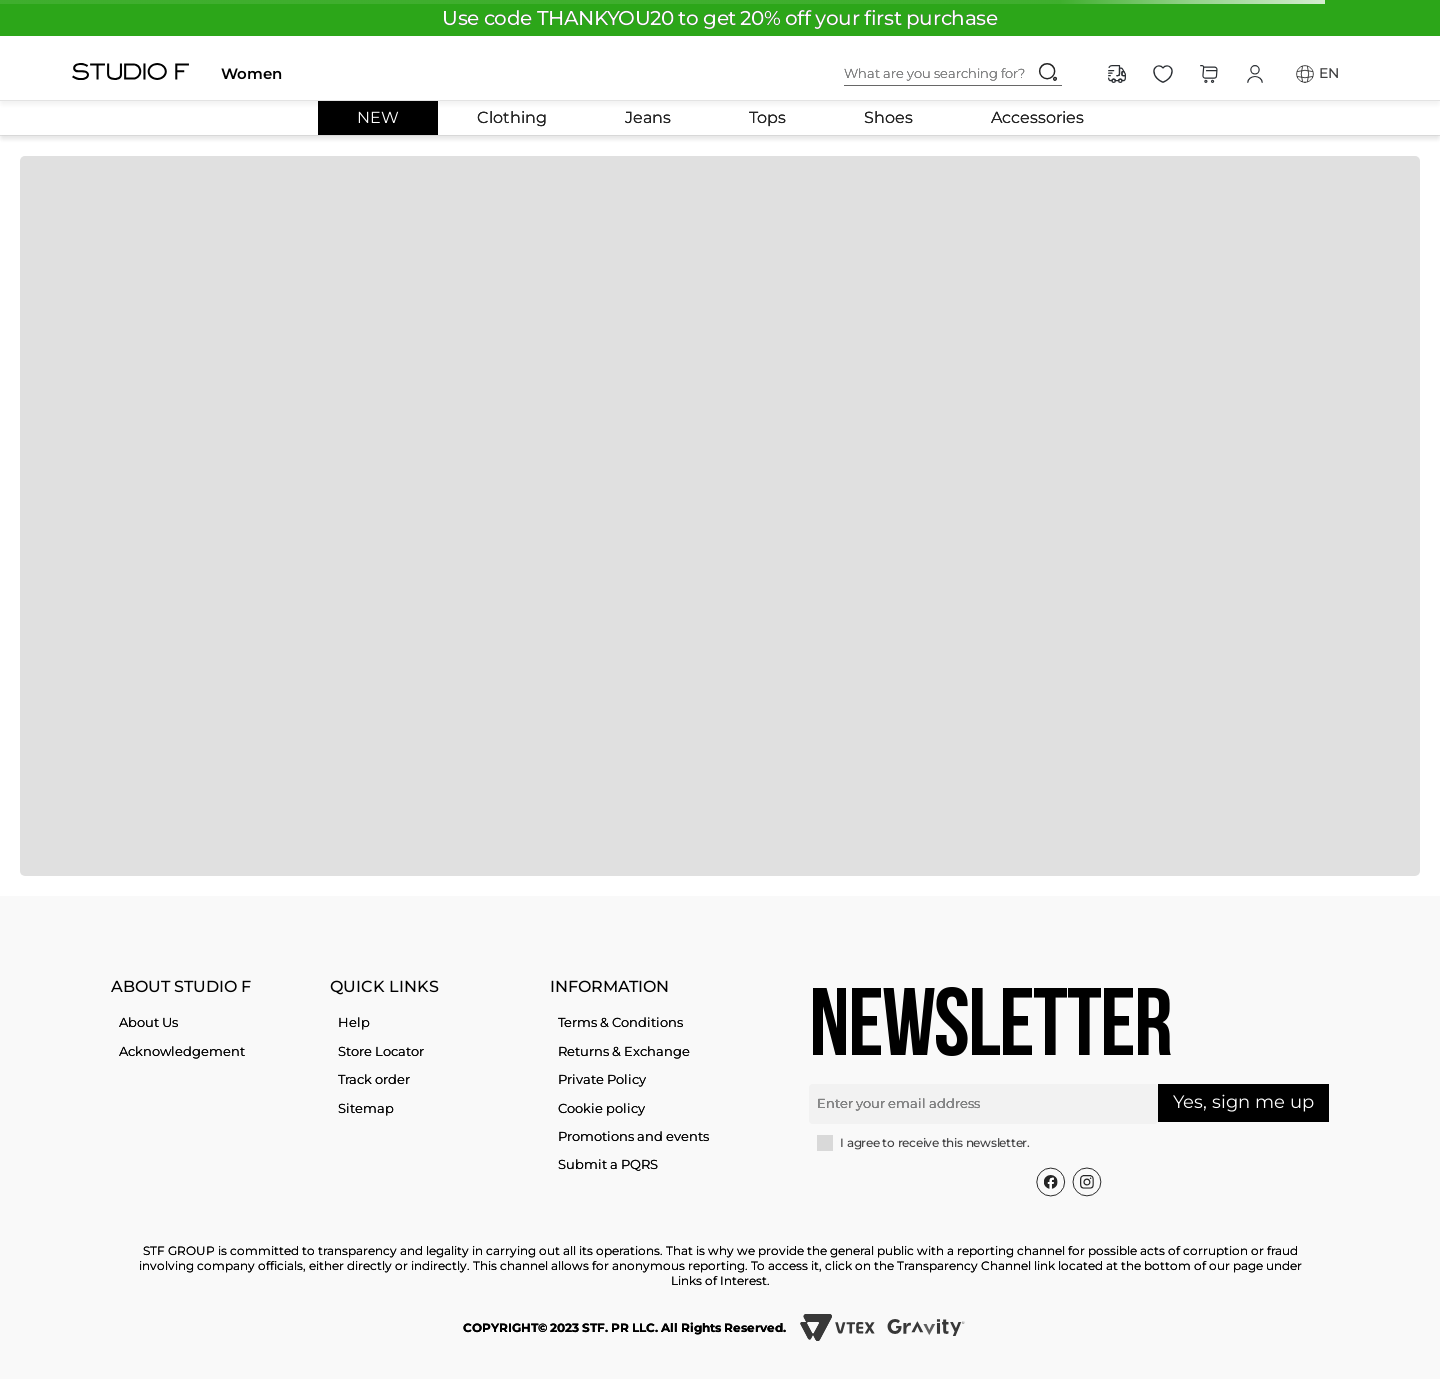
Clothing (512, 118)
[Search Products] (1048, 72)
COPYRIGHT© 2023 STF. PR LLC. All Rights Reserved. (624, 1327)
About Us (148, 1022)
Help (354, 1022)
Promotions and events (633, 1136)
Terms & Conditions (620, 1022)
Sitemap (366, 1108)
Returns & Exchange (624, 1051)
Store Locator (381, 1051)
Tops (767, 118)
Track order (374, 1079)
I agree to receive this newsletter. (935, 1143)
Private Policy (602, 1079)
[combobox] (969, 74)
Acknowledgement (182, 1051)
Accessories (1037, 118)
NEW (378, 118)
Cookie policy (601, 1108)
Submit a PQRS (608, 1164)
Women (251, 73)
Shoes (888, 118)
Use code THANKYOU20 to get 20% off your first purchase (719, 18)
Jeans (648, 118)
